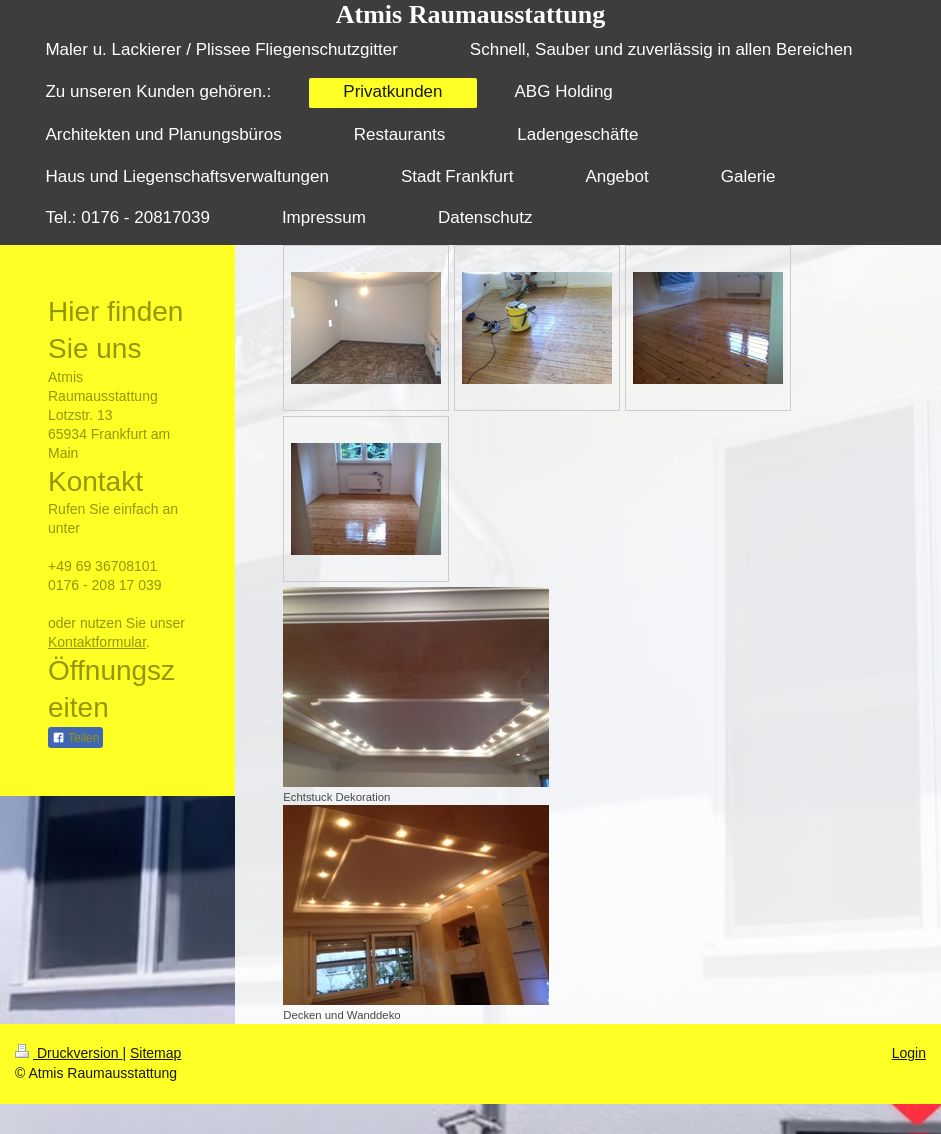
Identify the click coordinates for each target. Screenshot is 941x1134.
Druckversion (68, 1053)
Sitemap (155, 1053)
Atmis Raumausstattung (470, 14)
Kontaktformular (97, 642)
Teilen (75, 738)
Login (909, 1053)
